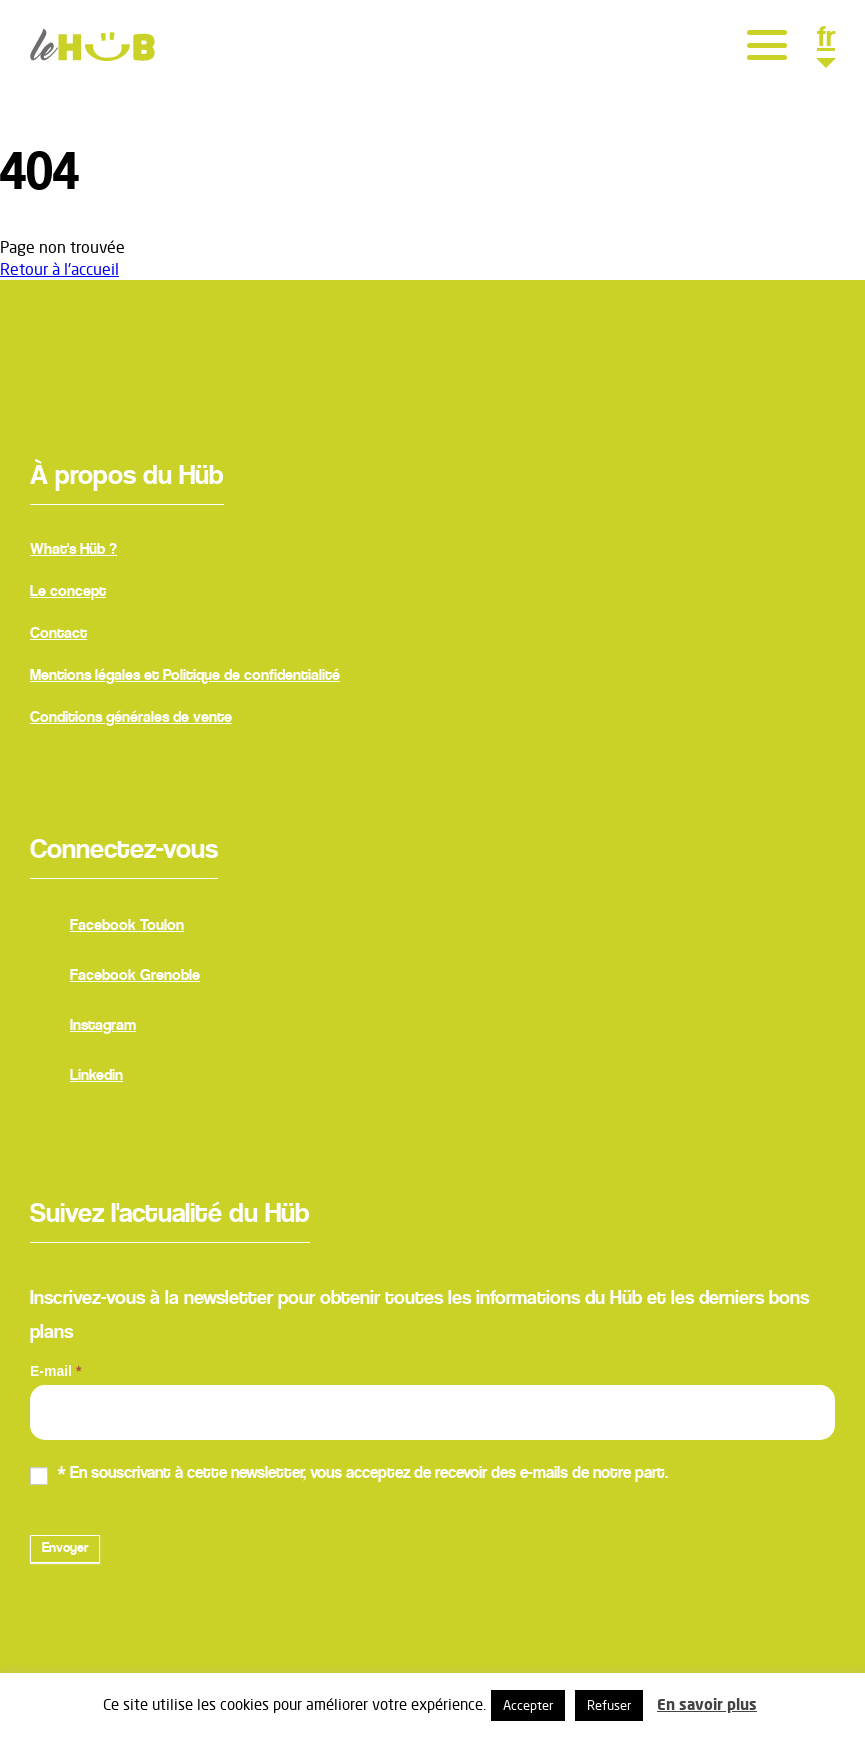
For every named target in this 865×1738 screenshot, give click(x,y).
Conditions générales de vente (131, 718)
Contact (58, 634)
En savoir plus (707, 1704)
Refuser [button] (609, 1705)
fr (826, 41)
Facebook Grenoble (115, 978)
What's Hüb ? (73, 550)
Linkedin (76, 1078)
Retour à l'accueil (59, 269)
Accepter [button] (528, 1705)
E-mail (55, 1371)
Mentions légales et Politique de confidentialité (185, 676)
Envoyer (65, 1549)
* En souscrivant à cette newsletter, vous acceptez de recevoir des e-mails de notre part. (349, 1475)
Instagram (83, 1028)
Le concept (68, 592)
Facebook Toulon (107, 928)
